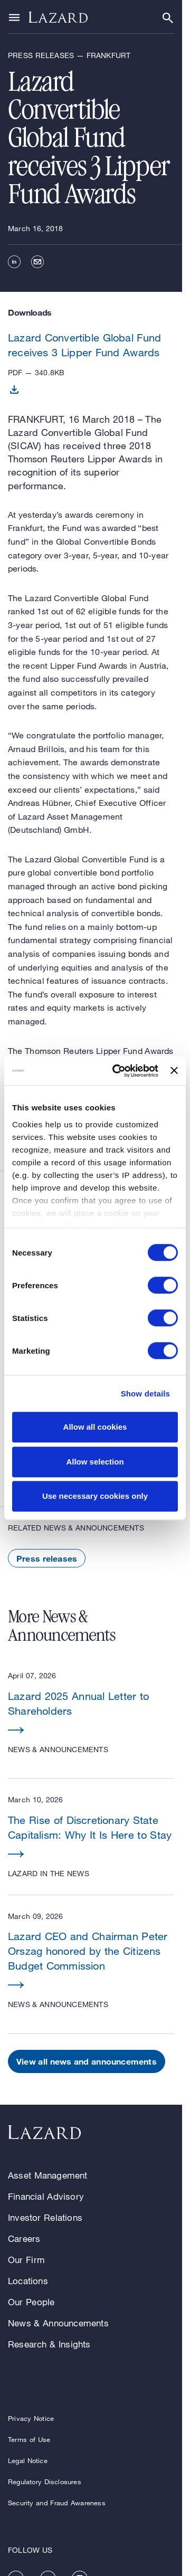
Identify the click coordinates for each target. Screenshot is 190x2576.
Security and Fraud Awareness (57, 2502)
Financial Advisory (46, 2196)
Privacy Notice (31, 2418)
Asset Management (48, 2175)
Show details (145, 1393)
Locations (28, 2280)
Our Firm (26, 2259)
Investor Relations (45, 2217)
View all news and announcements (86, 2061)
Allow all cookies (95, 1426)
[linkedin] (14, 261)
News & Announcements (58, 2322)
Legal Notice (28, 2460)
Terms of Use (29, 2439)
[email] (37, 261)
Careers (24, 2238)
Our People (31, 2301)
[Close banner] (174, 1071)
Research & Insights (49, 2344)
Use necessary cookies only (95, 1495)
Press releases (46, 1558)
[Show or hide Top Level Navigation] (14, 17)
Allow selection (95, 1461)
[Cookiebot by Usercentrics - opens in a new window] (117, 1071)
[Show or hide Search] (168, 18)
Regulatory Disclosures (44, 2481)
